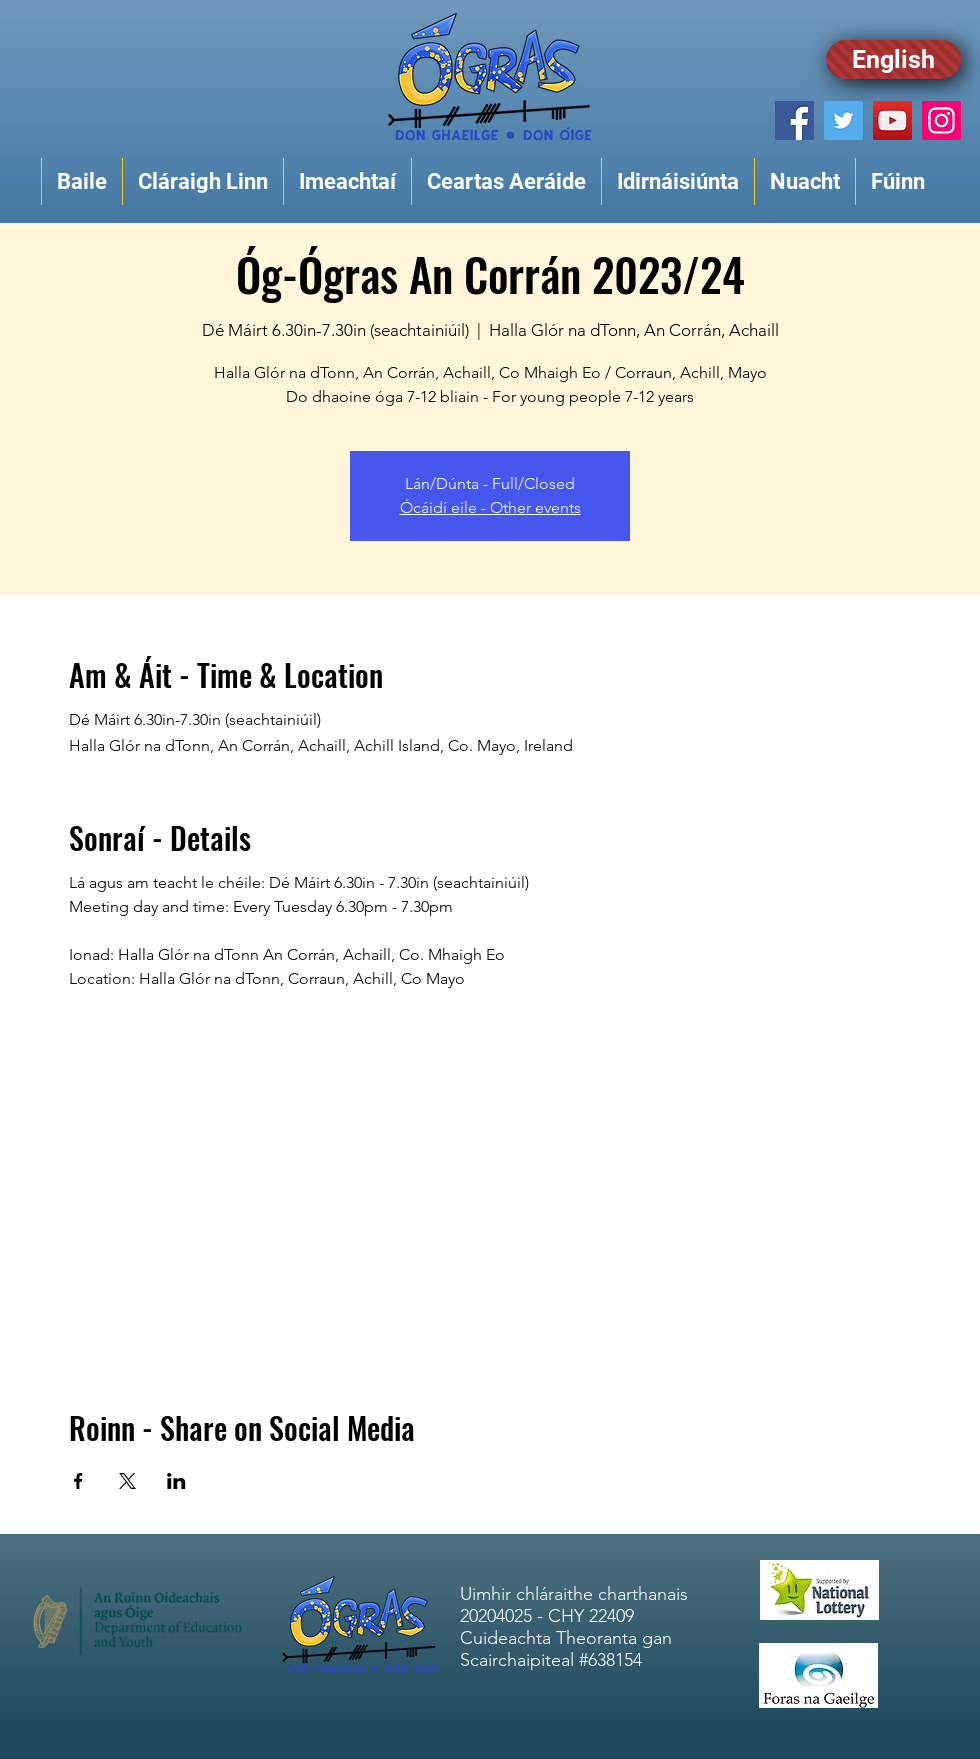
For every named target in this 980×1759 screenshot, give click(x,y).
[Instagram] (941, 120)
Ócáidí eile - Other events (490, 507)
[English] (893, 59)
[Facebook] (794, 120)
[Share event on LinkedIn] (176, 1481)
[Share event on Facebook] (78, 1481)
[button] (202, 181)
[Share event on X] (127, 1481)
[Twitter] (843, 120)
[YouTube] (892, 120)
